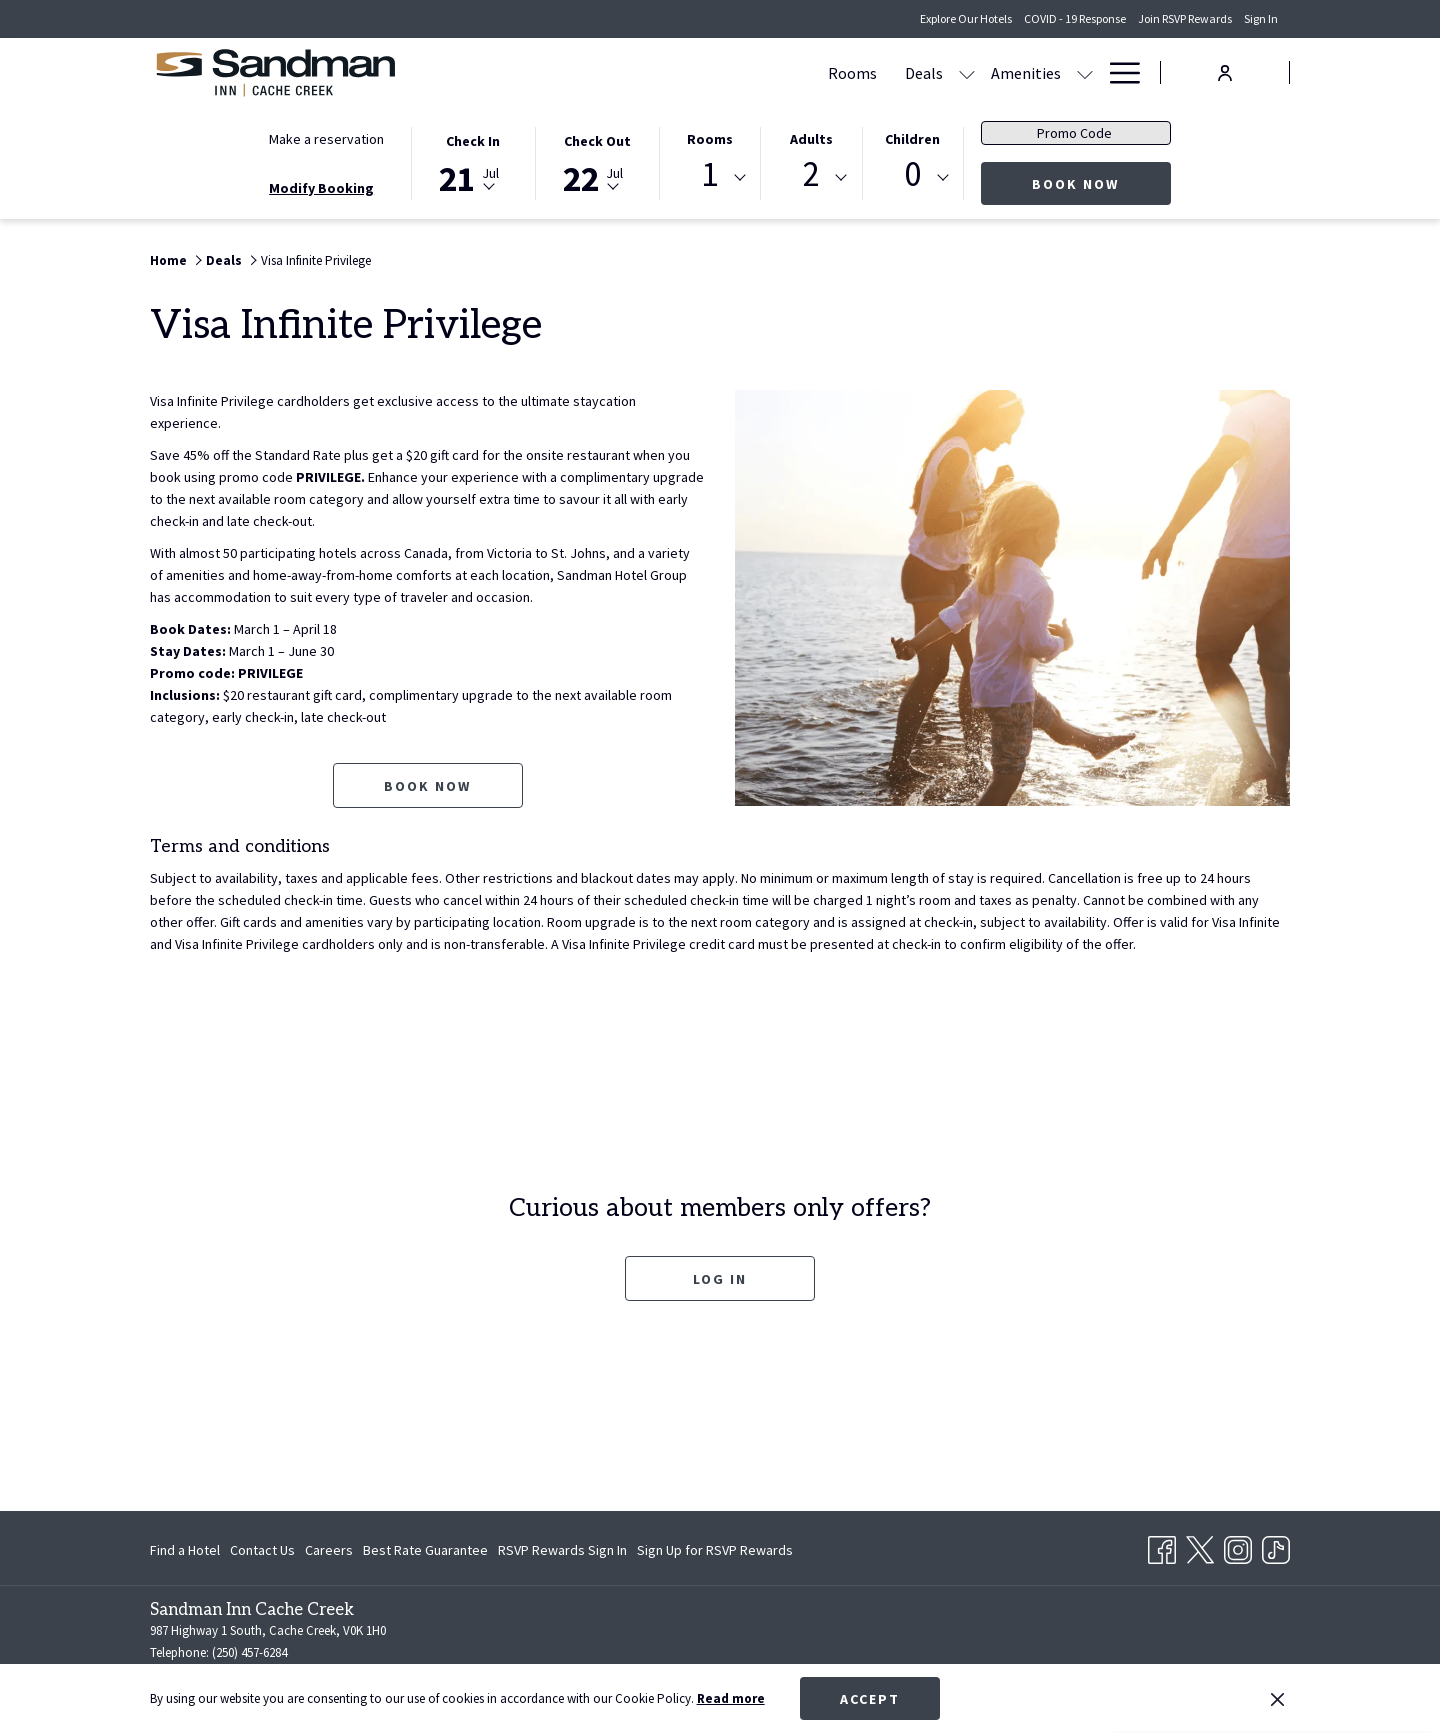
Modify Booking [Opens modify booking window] (321, 188)
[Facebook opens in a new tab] (1162, 1547)
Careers (329, 1550)
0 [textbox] (912, 174)
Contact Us (262, 1550)
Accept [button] (870, 1699)
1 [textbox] (709, 174)
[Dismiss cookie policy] (1277, 1699)
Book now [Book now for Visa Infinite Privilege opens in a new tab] (427, 786)
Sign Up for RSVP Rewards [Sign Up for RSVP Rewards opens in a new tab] (715, 1553)
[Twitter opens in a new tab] (1200, 1547)
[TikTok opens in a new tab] (1276, 1547)
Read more (731, 1698)
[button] (473, 162)
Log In (720, 1279)
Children (912, 139)
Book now (1101, 183)
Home (168, 260)
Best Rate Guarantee (425, 1550)
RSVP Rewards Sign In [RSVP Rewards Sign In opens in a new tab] (562, 1553)
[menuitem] (584, 72)
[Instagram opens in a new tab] (1238, 1547)
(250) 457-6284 (249, 1652)
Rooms (710, 139)
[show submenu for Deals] (699, 72)
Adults (811, 139)
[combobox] (710, 178)
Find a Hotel (185, 1550)
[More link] (1117, 72)
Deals (224, 260)
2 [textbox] (811, 174)
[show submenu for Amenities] (817, 72)
